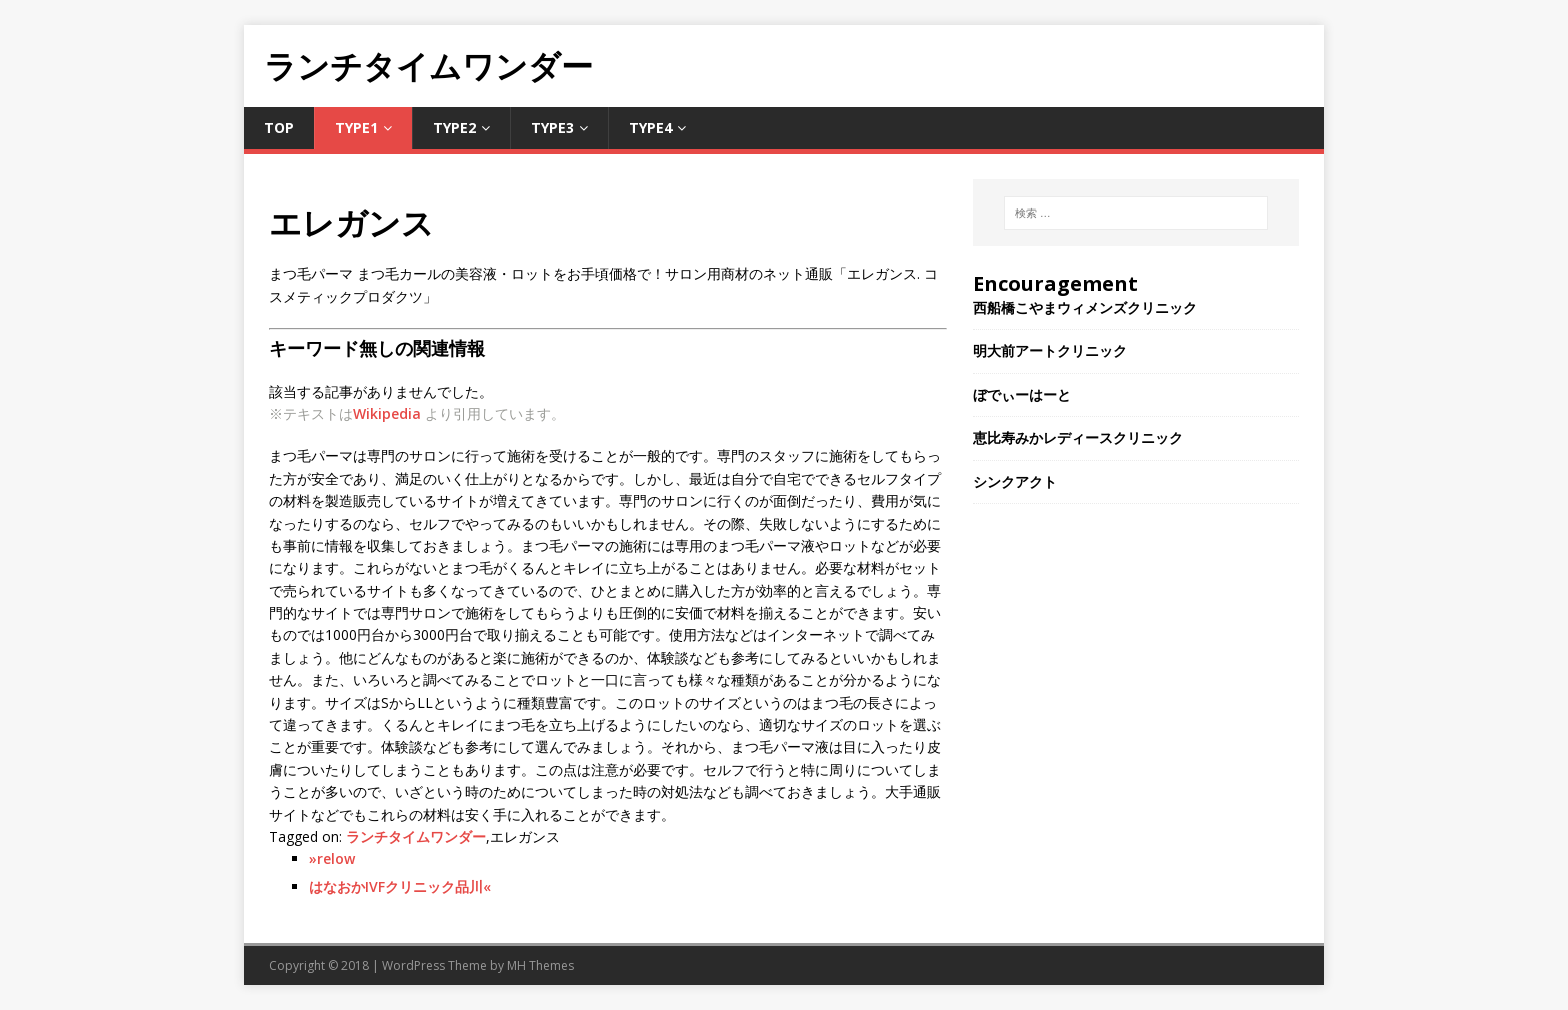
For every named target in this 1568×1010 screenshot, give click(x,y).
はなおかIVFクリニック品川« (400, 886)
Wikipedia (387, 413)
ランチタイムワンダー (416, 836)
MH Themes (540, 965)
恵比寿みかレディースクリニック (1078, 437)
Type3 (552, 127)
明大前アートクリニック (1050, 350)
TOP (279, 127)
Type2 (454, 127)
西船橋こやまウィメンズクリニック (1085, 307)
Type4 (650, 127)
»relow (332, 858)
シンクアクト (1015, 481)
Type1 (356, 127)
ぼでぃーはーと (1022, 394)
